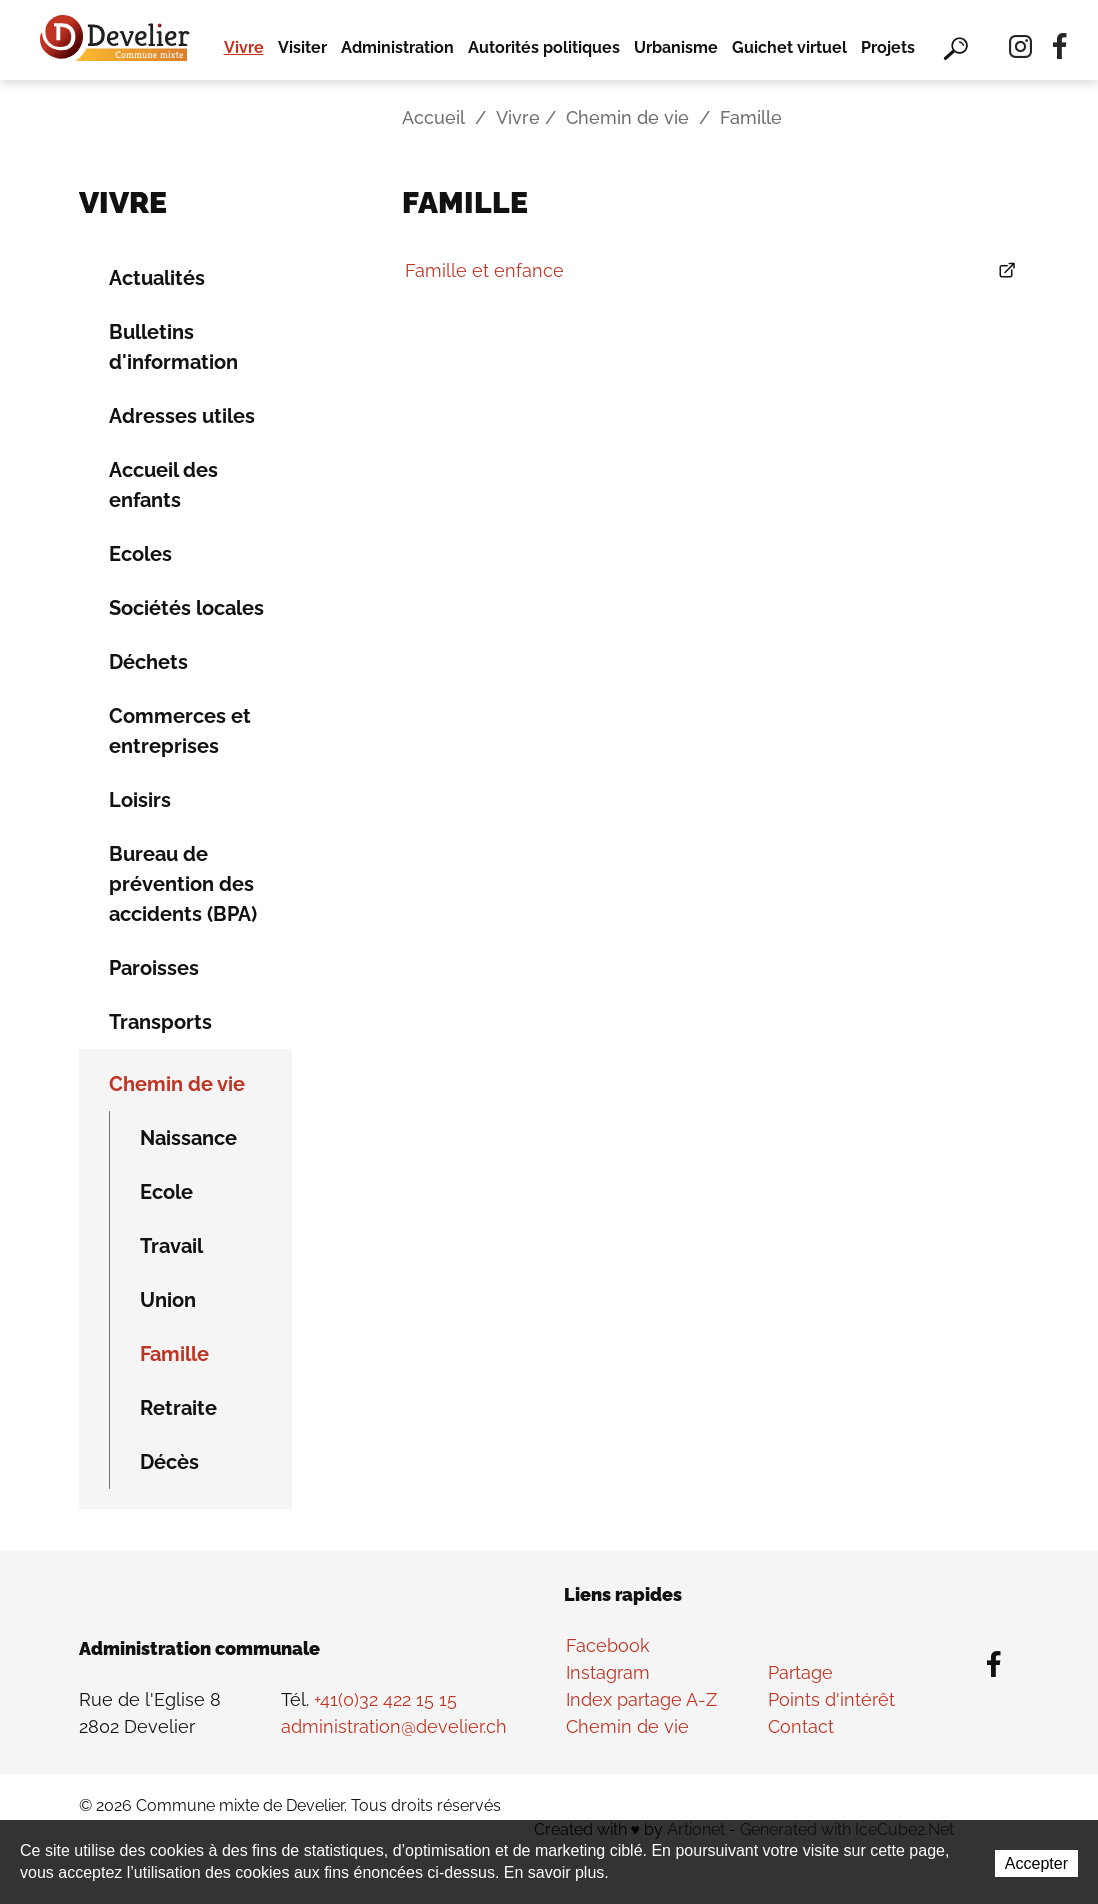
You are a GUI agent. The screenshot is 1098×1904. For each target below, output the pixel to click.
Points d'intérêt (831, 1699)
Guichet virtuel (789, 47)
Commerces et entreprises (180, 731)
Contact (801, 1726)
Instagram (608, 1672)
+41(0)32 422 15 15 (385, 1699)
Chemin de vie (627, 117)
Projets (888, 47)
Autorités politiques (544, 47)
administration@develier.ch (394, 1726)
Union (168, 1300)
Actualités (157, 278)
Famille (174, 1354)
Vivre (244, 47)
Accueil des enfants (163, 485)
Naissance (188, 1138)
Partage (800, 1672)
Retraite (178, 1408)
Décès (169, 1462)
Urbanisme (676, 47)
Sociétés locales (186, 608)
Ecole (166, 1192)
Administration (397, 47)
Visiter (302, 47)
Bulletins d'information (173, 347)
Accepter (1036, 1863)
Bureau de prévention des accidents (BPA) (183, 884)
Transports (160, 1022)
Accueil (433, 117)
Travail (171, 1246)
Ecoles (140, 554)
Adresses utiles (182, 416)
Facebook (608, 1645)
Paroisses (154, 968)
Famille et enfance (484, 270)
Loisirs (140, 800)
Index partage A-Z (641, 1699)
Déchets (148, 662)
